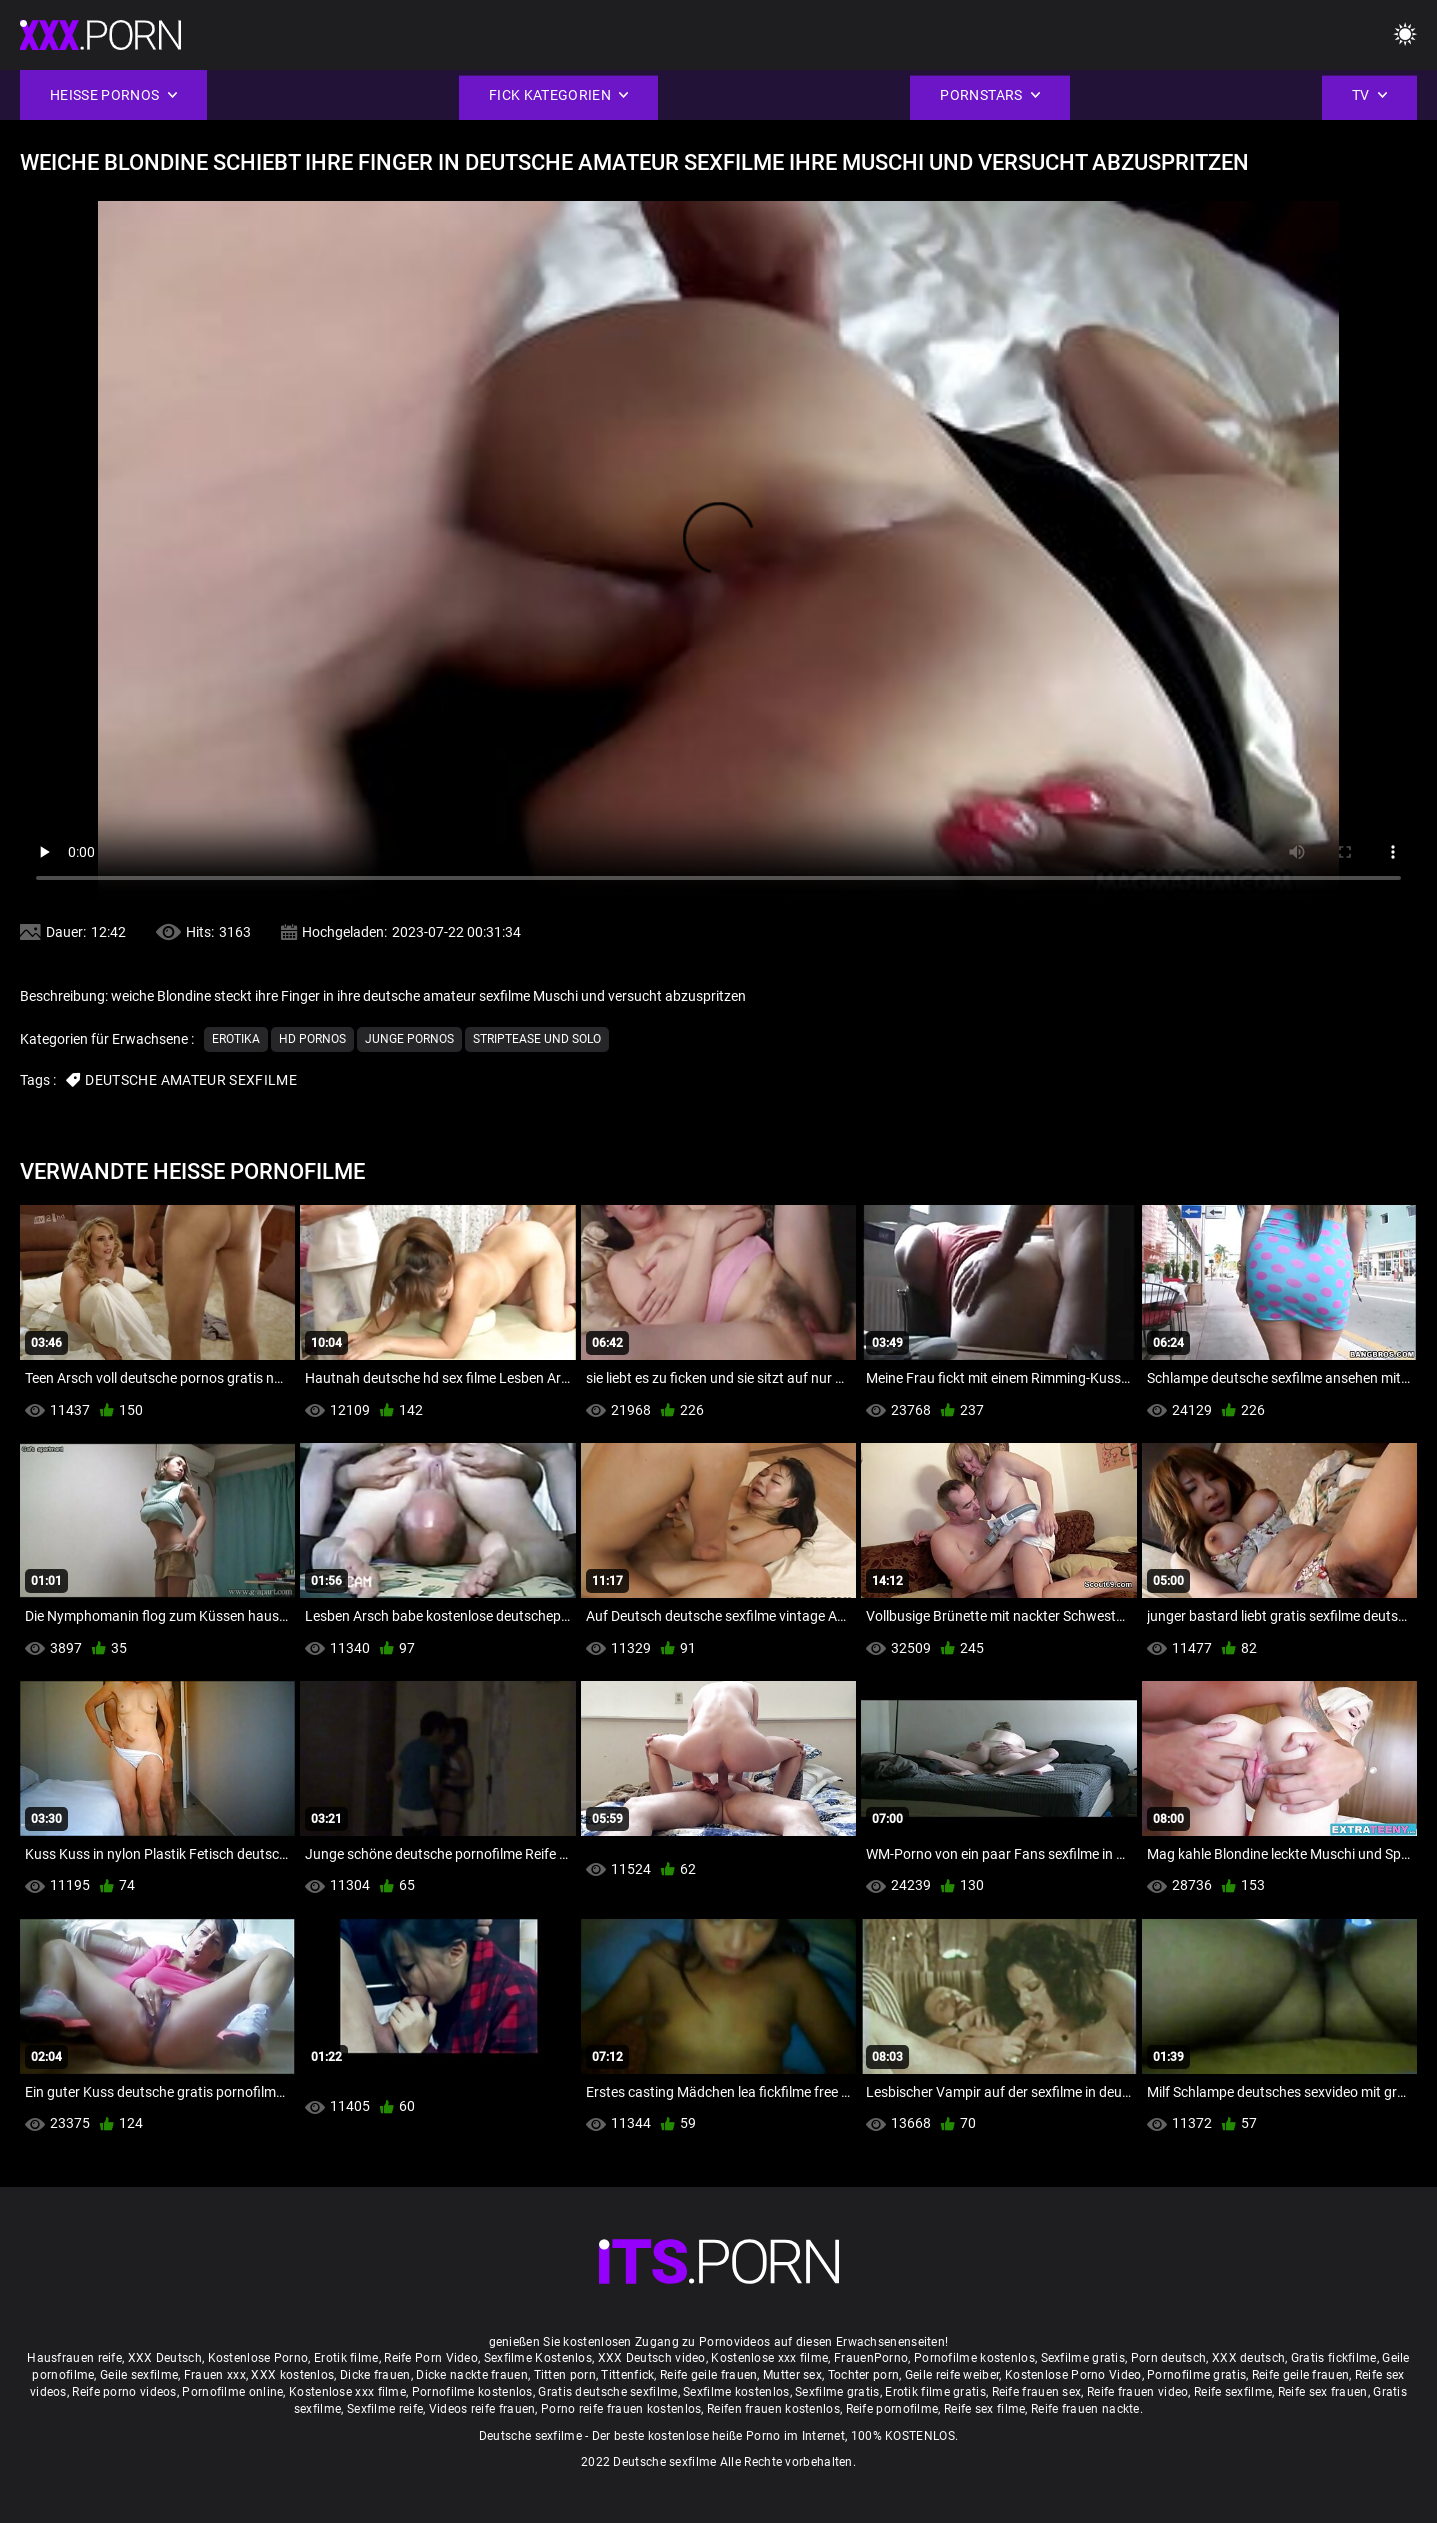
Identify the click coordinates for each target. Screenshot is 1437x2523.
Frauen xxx (215, 2375)
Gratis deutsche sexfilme (607, 2392)
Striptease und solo (537, 1039)
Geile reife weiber (952, 2375)
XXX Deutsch (165, 2358)
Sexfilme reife (385, 2409)
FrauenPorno (871, 2358)
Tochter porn (864, 2375)
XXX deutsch (1248, 2358)
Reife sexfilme (1233, 2392)
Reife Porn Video (431, 2358)
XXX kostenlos (292, 2375)
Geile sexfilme (139, 2375)
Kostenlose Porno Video (1073, 2375)
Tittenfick (627, 2375)
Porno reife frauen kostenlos (621, 2409)
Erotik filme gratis (935, 2392)
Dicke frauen (375, 2375)
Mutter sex (792, 2375)
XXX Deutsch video (652, 2358)
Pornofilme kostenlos (974, 2358)
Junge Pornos (409, 1039)
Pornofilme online (232, 2392)
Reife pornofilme (892, 2409)
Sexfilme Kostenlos (538, 2358)
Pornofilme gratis (1196, 2375)
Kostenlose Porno (258, 2358)
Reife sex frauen (1323, 2392)
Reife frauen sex (1037, 2392)
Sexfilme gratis (1083, 2358)
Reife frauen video (1137, 2392)
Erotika (236, 1039)
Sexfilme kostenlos (736, 2392)
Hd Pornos (312, 1039)
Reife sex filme (985, 2409)
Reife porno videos (124, 2392)
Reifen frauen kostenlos (773, 2409)
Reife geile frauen (708, 2375)
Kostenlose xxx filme (769, 2358)
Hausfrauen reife (74, 2358)
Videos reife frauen (482, 2409)
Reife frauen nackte (1085, 2409)
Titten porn (565, 2375)
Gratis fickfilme (1334, 2358)
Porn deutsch (1169, 2358)
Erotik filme (346, 2358)
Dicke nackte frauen (472, 2375)
